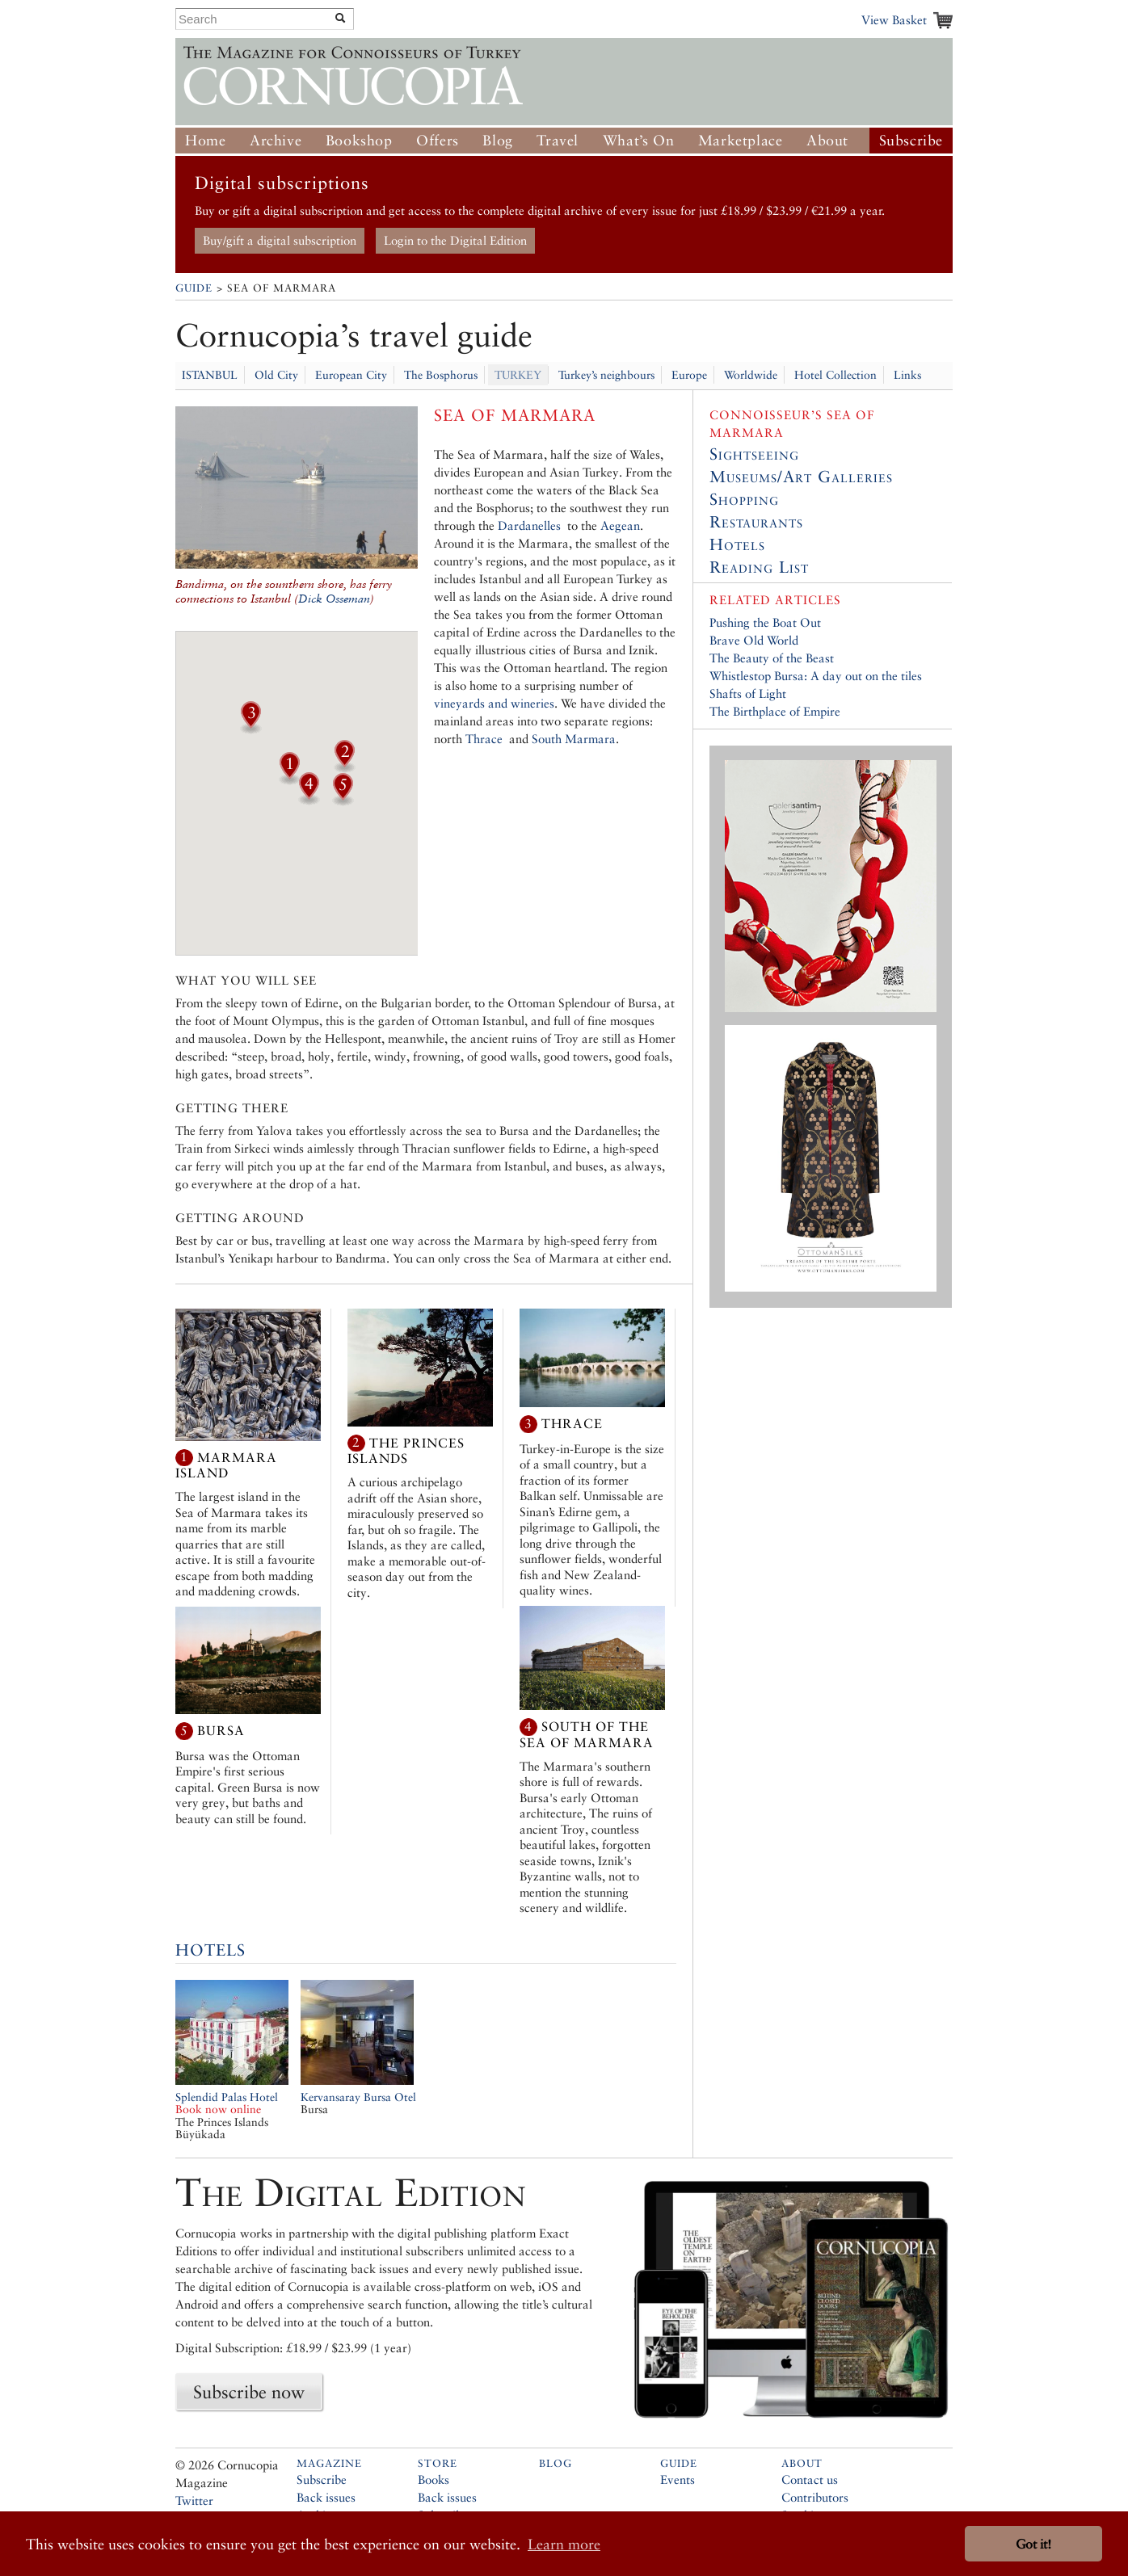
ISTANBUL (210, 374)
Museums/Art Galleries (801, 476)
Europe (689, 374)
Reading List (759, 567)
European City (351, 374)
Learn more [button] (564, 2544)
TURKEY (518, 374)
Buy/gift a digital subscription (279, 240)
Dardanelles (529, 525)
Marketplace (740, 140)
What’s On (638, 140)
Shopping (744, 499)
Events (677, 2479)
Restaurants (756, 522)
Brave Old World (753, 640)
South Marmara (574, 739)
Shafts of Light (747, 693)
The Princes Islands (406, 1450)
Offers (437, 140)
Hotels (210, 1950)
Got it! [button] (1033, 2544)
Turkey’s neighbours (606, 374)
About (827, 140)
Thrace (484, 739)
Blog (497, 140)
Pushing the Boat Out (765, 622)
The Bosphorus (441, 374)
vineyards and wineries (494, 703)
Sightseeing (754, 454)
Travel (558, 140)
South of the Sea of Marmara (587, 1734)
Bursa (221, 1730)
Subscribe (911, 140)
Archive (275, 140)
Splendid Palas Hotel (226, 2103)
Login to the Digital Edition (455, 240)
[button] (289, 779)
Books (433, 2479)
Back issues (326, 2497)
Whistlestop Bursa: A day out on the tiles (815, 676)
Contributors (814, 2497)
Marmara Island (226, 1465)
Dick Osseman (334, 598)
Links (907, 374)
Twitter (194, 2500)
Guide (194, 288)
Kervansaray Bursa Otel (358, 2097)
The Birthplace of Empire (774, 711)
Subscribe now (249, 2391)
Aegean (618, 525)
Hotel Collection (835, 374)
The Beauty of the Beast (771, 658)
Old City (276, 374)
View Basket (894, 20)
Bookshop (359, 140)
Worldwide (750, 374)
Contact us (809, 2479)
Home (205, 140)
